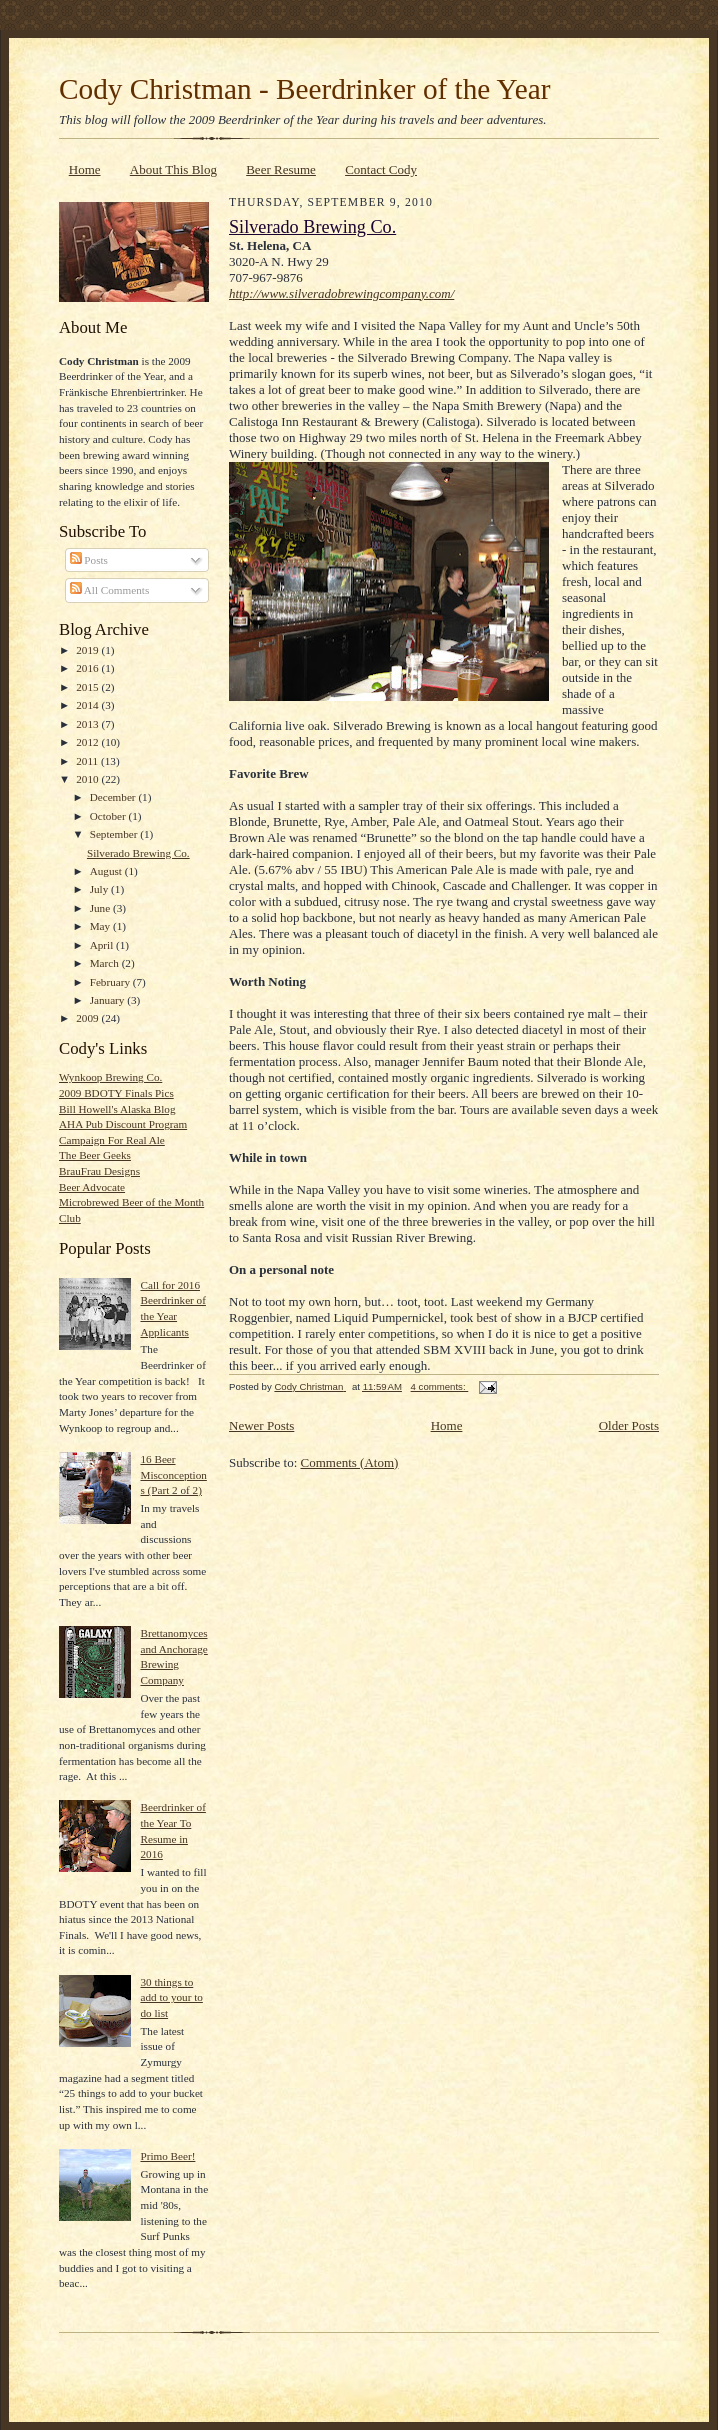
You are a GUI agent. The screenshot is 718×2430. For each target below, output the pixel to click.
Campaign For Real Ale (112, 1140)
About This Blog (173, 169)
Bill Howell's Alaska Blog (117, 1109)
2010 (88, 779)
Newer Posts (261, 1425)
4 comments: (440, 1386)
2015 (88, 687)
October (109, 816)
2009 (88, 1018)
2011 (88, 761)
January (109, 1000)
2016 (88, 668)
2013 (88, 724)
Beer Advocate (92, 1187)
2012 (88, 742)
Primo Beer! (167, 2156)
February (111, 982)
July (100, 889)
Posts (89, 560)
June (101, 908)
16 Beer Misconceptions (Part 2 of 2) (173, 1474)
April (103, 945)
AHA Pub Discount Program (123, 1124)
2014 (88, 705)
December (114, 797)
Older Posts (629, 1425)
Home (85, 169)
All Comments (110, 590)
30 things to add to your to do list (171, 1997)
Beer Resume (281, 169)
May (101, 926)
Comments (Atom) (350, 1462)
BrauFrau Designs (99, 1171)
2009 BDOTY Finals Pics (116, 1093)
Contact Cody (381, 169)
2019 (88, 650)
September (115, 834)
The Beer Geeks (95, 1155)
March (106, 963)
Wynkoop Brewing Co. (110, 1077)
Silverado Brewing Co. (138, 853)
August (107, 871)
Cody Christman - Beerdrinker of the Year (304, 89)
